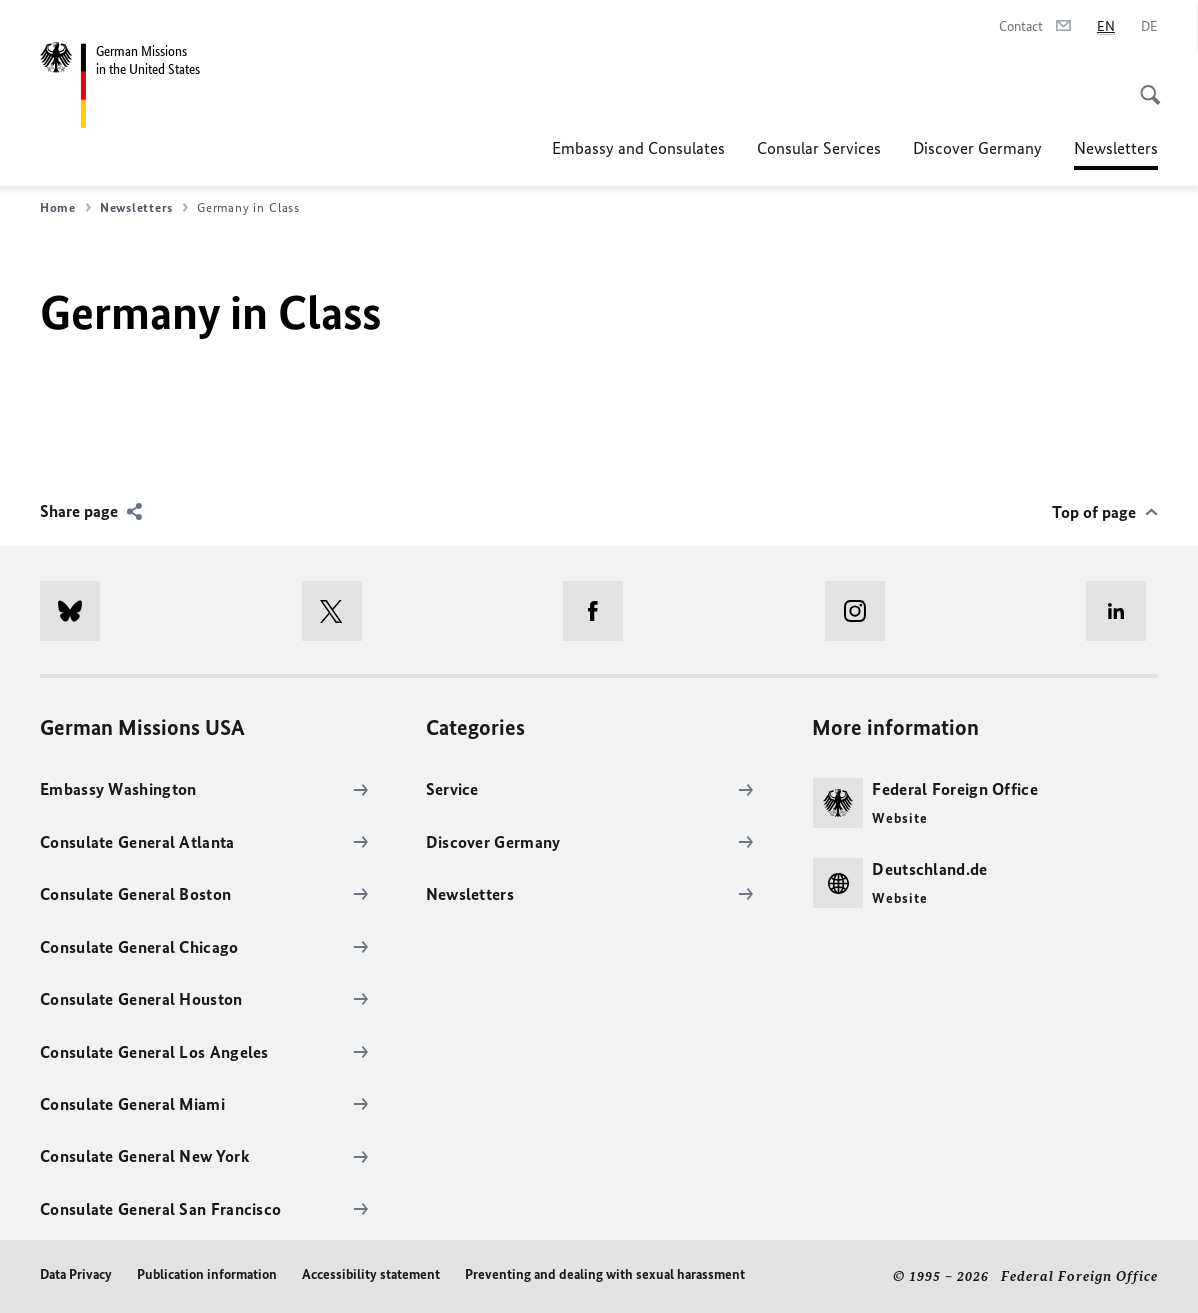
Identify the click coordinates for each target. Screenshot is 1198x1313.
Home (65, 208)
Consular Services (819, 148)
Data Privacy (76, 1274)
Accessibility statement (371, 1274)
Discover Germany (977, 148)
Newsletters (1116, 148)
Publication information (207, 1274)
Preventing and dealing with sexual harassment (605, 1274)
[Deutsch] (1149, 27)
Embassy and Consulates (638, 148)
